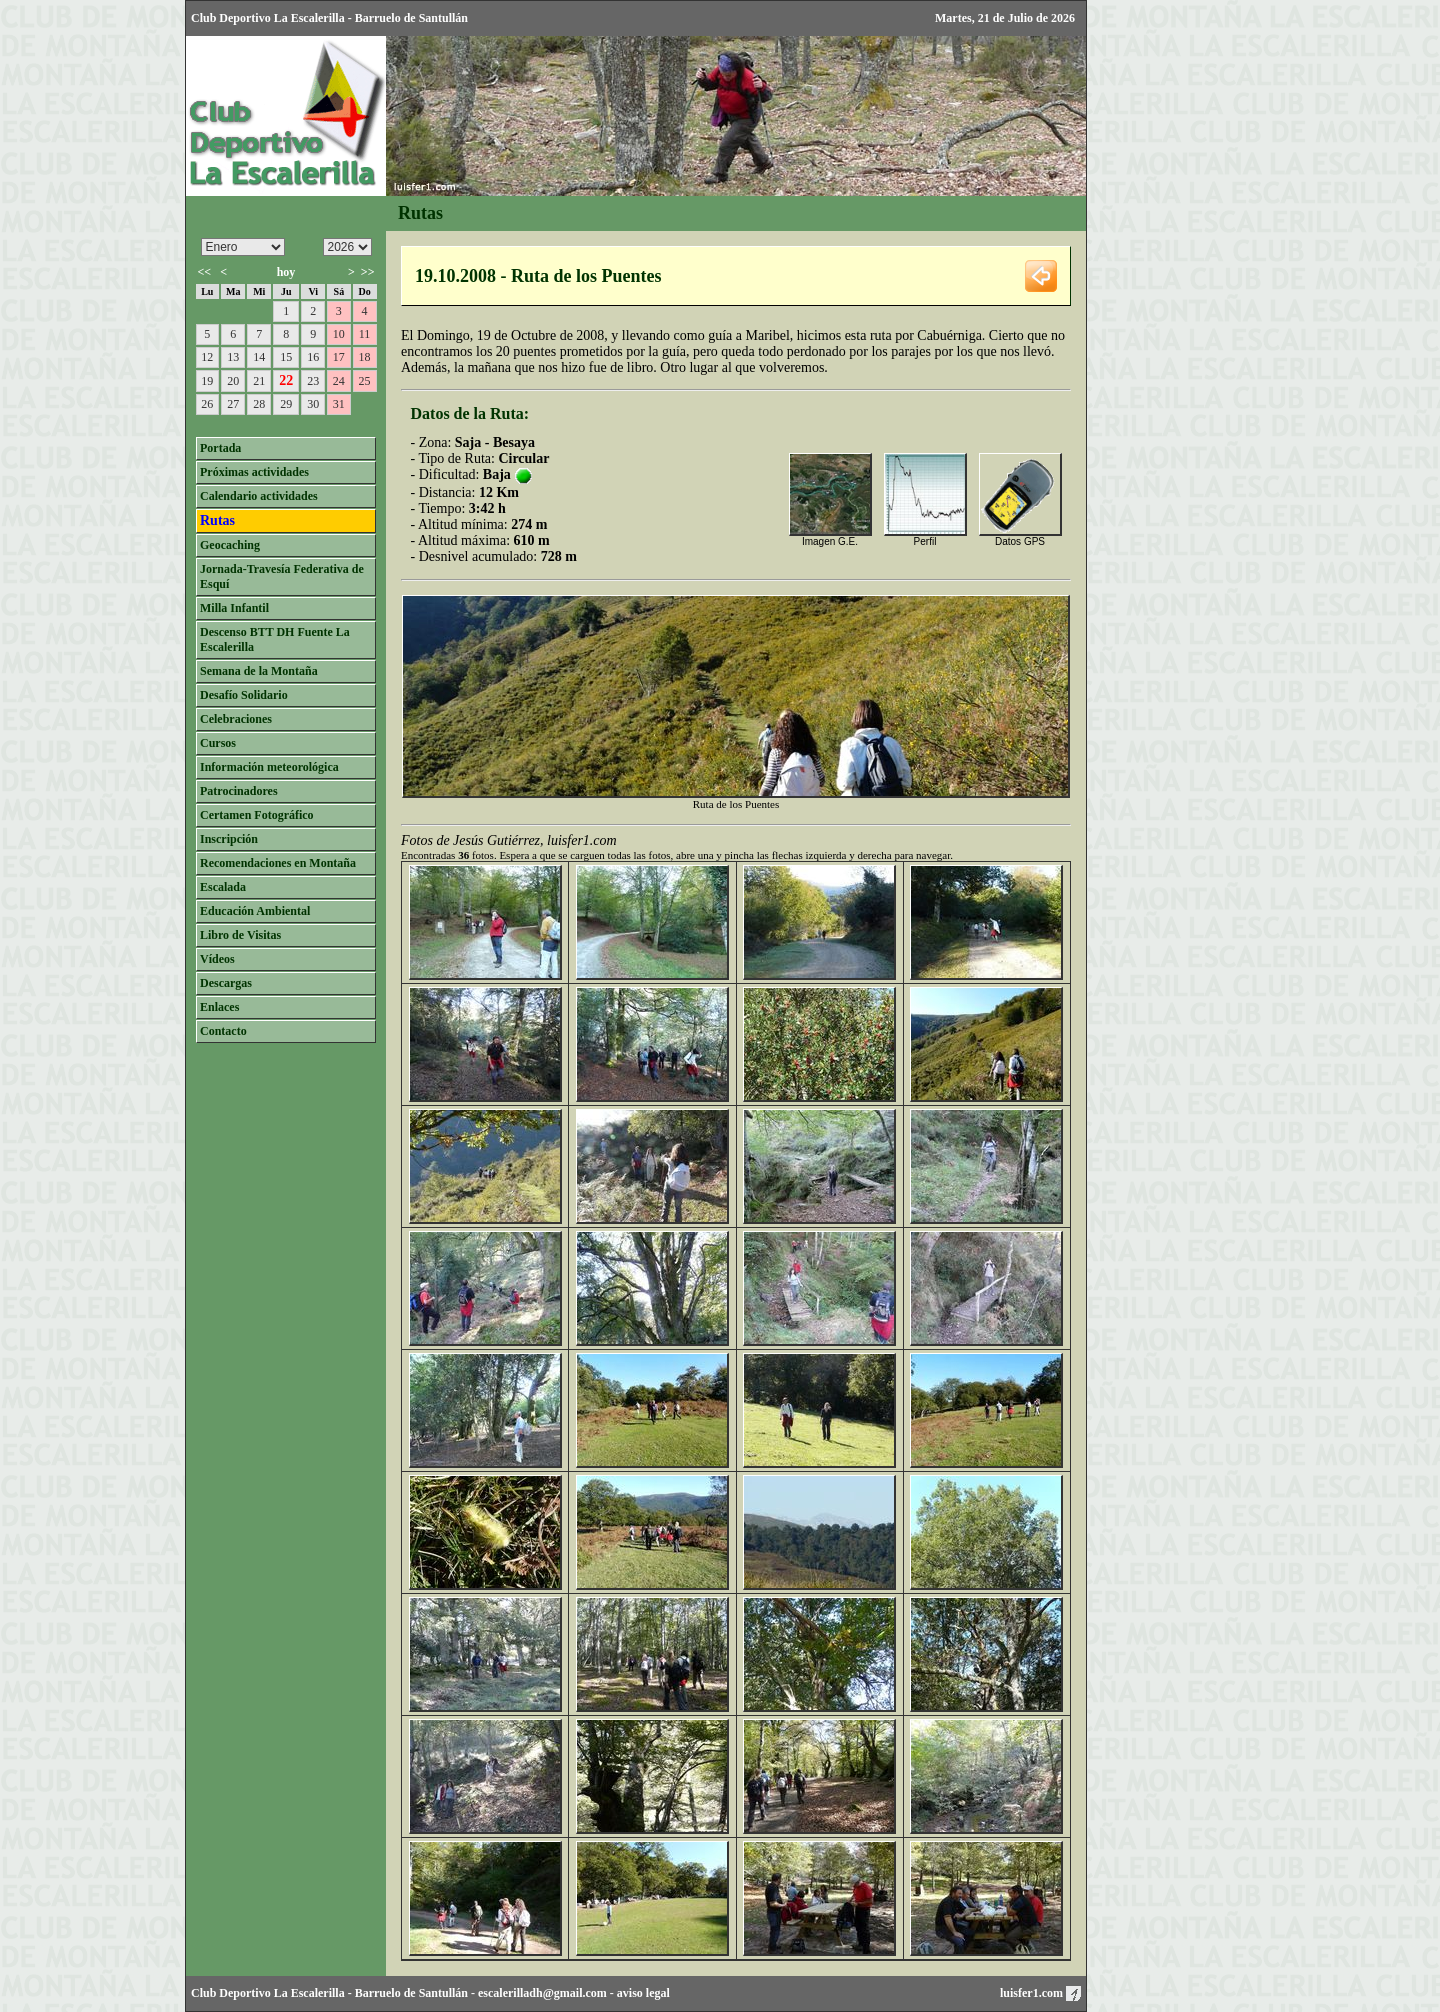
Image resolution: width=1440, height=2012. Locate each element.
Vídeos (217, 959)
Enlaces (219, 1007)
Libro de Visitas (240, 935)
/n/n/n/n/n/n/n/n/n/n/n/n (243, 247)
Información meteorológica (269, 767)
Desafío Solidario (244, 695)
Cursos (218, 743)
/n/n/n (347, 247)
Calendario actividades (259, 496)
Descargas (226, 983)
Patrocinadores (239, 791)
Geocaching (230, 545)
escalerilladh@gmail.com (542, 1993)
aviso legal (643, 1993)
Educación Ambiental (255, 911)
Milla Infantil (234, 608)
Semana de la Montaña (259, 671)
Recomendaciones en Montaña (278, 863)
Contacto (223, 1031)
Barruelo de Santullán (411, 1993)
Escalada (223, 887)
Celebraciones (236, 719)
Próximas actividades (254, 472)
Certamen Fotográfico (257, 815)
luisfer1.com (1040, 1993)
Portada (220, 448)
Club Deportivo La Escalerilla (268, 1993)
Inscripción (229, 839)
